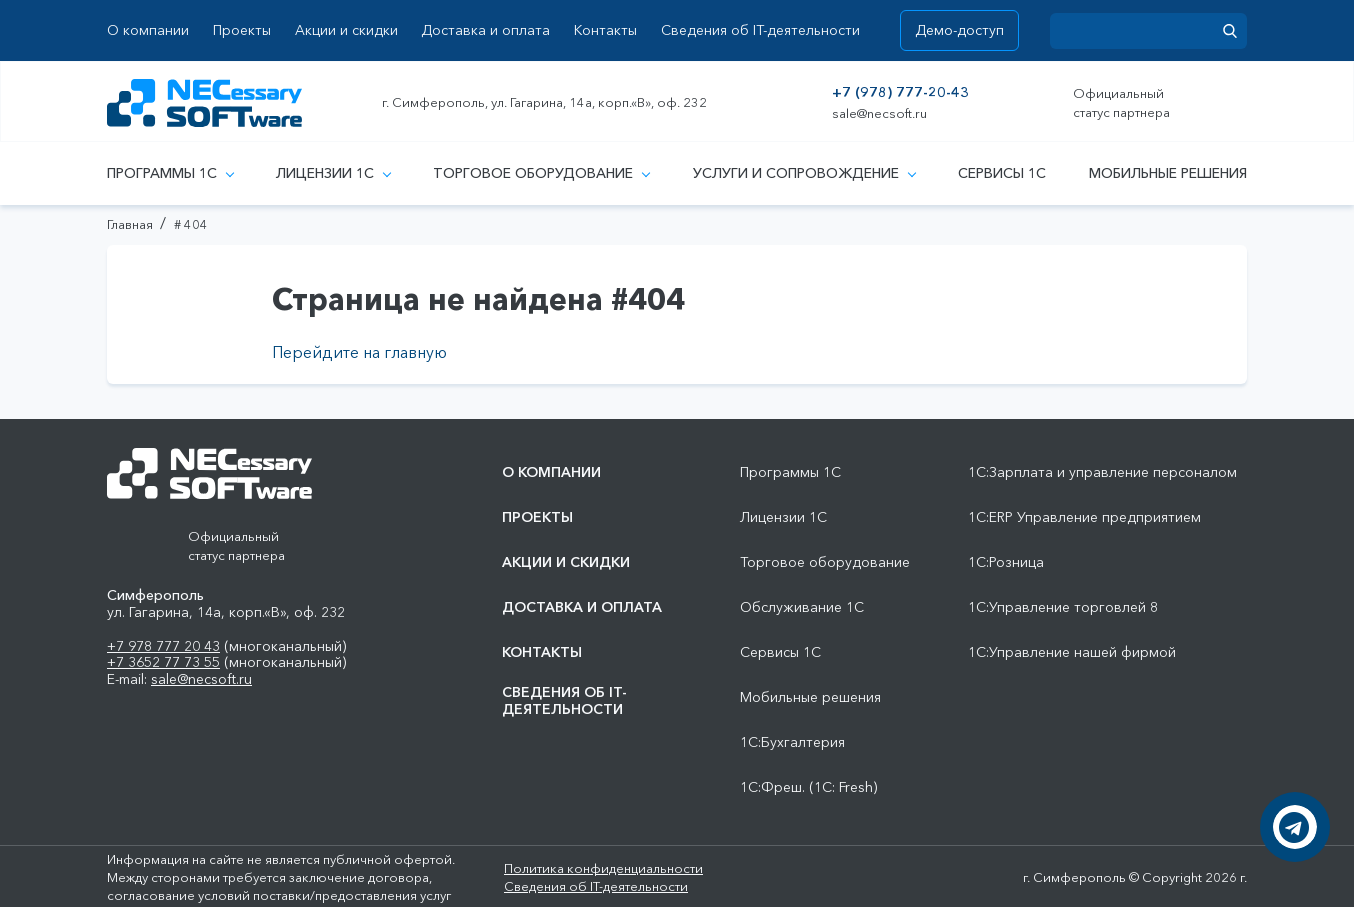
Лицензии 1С (333, 173)
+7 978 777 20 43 (163, 646)
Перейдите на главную (359, 352)
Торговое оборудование (541, 173)
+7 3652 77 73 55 (163, 662)
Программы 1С (170, 173)
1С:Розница (1006, 562)
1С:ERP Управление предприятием (1084, 517)
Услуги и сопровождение (804, 173)
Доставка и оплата (485, 30)
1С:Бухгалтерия (792, 742)
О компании (148, 30)
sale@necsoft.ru (879, 113)
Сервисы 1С (1002, 173)
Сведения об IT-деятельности (760, 30)
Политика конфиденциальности (603, 868)
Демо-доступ (959, 30)
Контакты (605, 30)
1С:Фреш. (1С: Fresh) (808, 787)
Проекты (242, 30)
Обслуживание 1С (802, 607)
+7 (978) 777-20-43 (900, 92)
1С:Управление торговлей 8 (1063, 607)
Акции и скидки (346, 30)
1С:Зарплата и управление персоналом (1102, 472)
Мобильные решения (1168, 173)
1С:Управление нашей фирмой (1072, 652)
